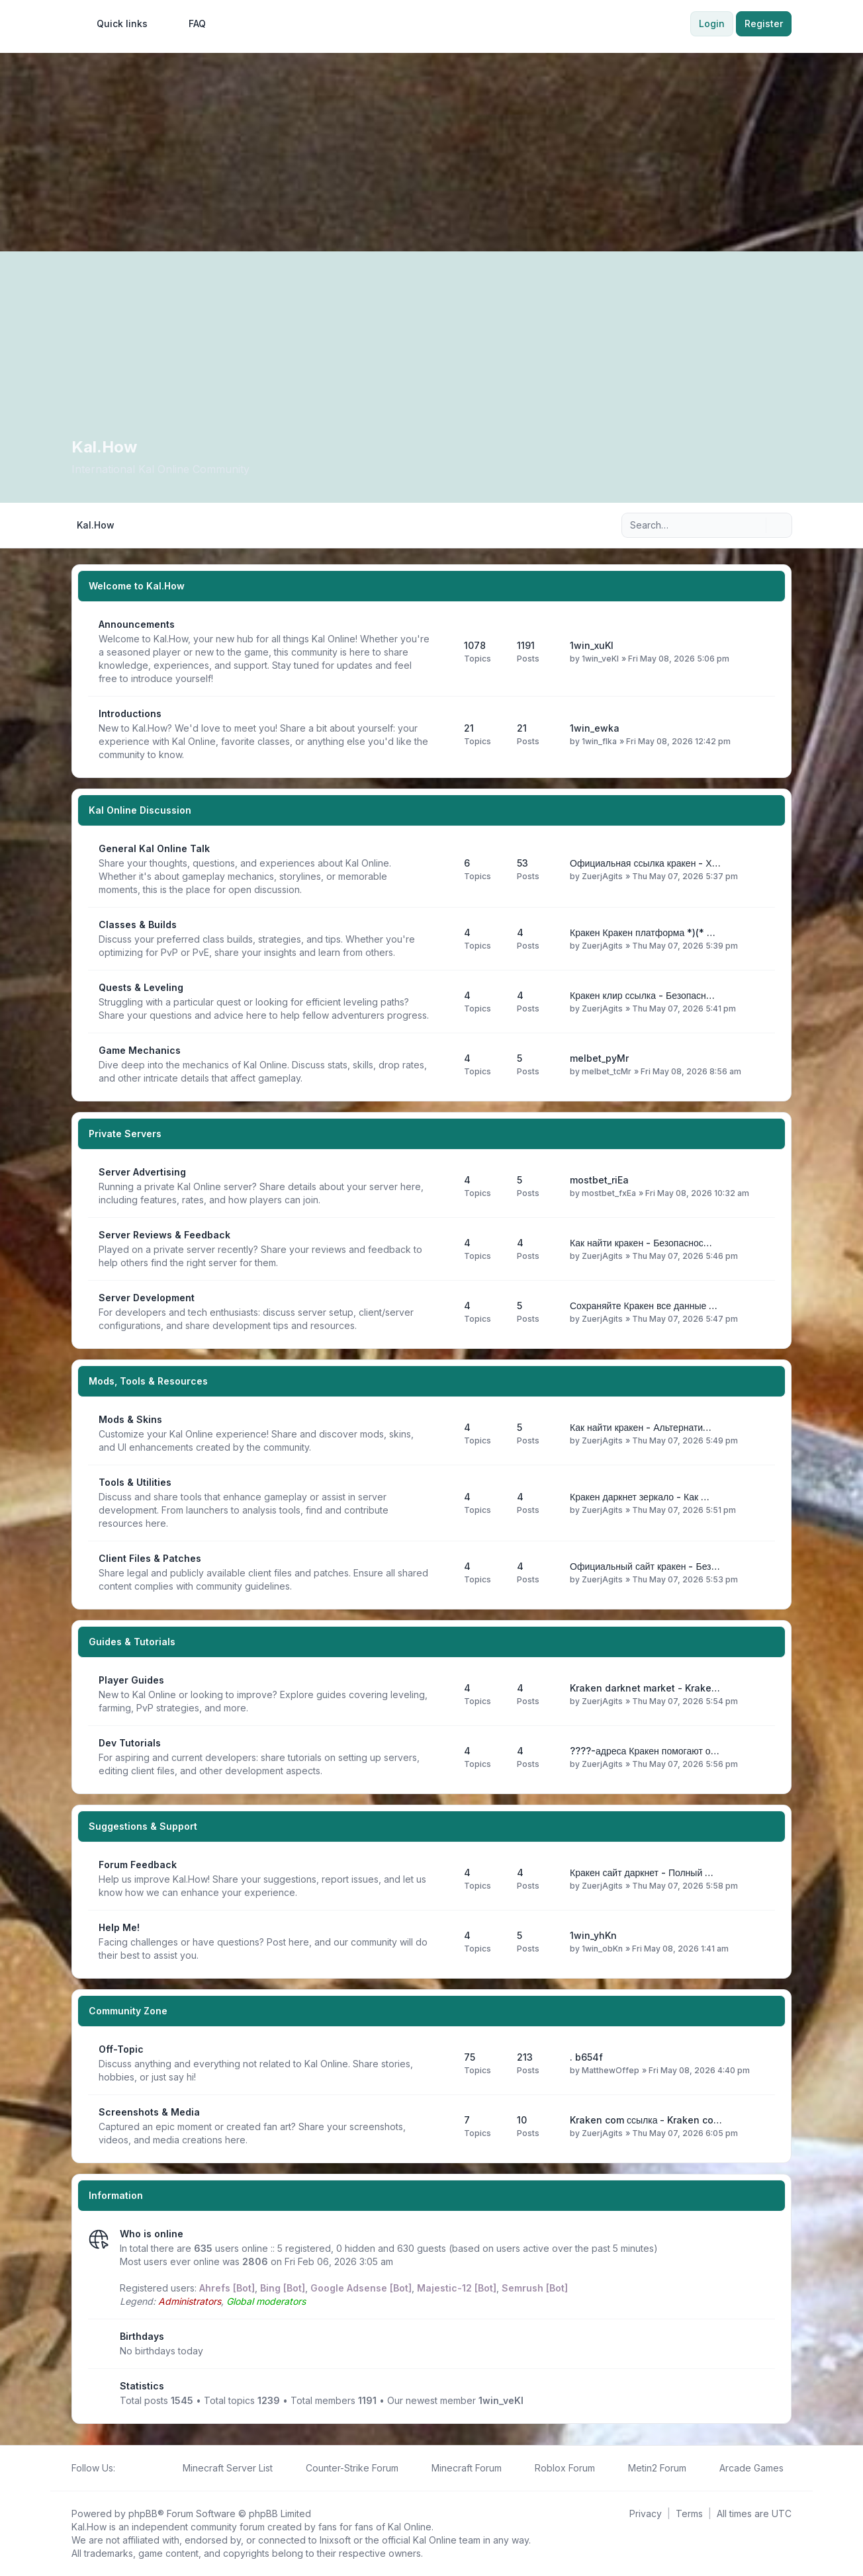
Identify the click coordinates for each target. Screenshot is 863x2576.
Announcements (137, 624)
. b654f (586, 2057)
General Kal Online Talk (154, 848)
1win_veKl (600, 659)
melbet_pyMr (599, 1058)
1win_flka (599, 741)
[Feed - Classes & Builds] (442, 938)
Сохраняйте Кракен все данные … (643, 1305)
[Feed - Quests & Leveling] (442, 1001)
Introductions (130, 713)
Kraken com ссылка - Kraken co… (646, 2119)
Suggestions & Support (143, 1826)
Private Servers (125, 1133)
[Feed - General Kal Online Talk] (442, 869)
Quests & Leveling (141, 987)
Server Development (147, 1297)
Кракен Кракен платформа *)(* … (642, 932)
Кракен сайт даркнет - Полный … (641, 1872)
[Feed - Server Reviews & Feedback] (442, 1249)
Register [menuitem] (764, 23)
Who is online (151, 2233)
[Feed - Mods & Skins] (442, 1433)
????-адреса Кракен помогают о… (644, 1750)
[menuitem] (116, 24)
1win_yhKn (593, 1935)
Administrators (189, 2301)
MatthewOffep (610, 2070)
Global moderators (266, 2301)
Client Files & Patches (150, 1558)
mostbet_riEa (599, 1179)
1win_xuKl (591, 645)
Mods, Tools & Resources (148, 1381)
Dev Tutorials (130, 1742)
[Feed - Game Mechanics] (442, 1064)
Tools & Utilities (135, 1482)
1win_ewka (594, 728)
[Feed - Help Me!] (442, 1941)
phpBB (143, 2513)
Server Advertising (142, 1172)
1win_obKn (602, 1948)
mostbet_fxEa (609, 1193)
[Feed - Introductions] (442, 734)
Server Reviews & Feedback (164, 1234)
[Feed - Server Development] (442, 1312)
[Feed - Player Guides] (442, 1694)
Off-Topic (121, 2049)
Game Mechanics (140, 1050)
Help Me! (119, 1927)
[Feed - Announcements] (442, 651)
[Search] (754, 525)
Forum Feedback (138, 1864)
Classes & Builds (138, 924)
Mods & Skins (130, 1419)
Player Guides (131, 1680)
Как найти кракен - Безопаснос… (641, 1242)
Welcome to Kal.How (137, 585)
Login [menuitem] (712, 23)
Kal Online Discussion (140, 810)
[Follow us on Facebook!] (123, 2468)
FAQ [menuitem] (188, 24)
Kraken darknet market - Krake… (645, 1688)
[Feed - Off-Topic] (442, 2063)
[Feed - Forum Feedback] (442, 1879)
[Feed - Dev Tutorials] (442, 1757)
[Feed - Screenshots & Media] (442, 2126)
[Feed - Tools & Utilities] (442, 1503)
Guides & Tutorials (132, 1641)
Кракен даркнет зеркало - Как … (639, 1496)
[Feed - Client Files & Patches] (442, 1572)
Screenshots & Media (149, 2112)
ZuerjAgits (602, 876)
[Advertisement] (431, 152)
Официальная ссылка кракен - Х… (645, 863)
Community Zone (128, 2010)
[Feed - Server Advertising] (442, 1186)
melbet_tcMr (606, 1071)
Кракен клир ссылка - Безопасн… (642, 995)
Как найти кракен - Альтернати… (640, 1427)
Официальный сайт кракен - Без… (645, 1566)
